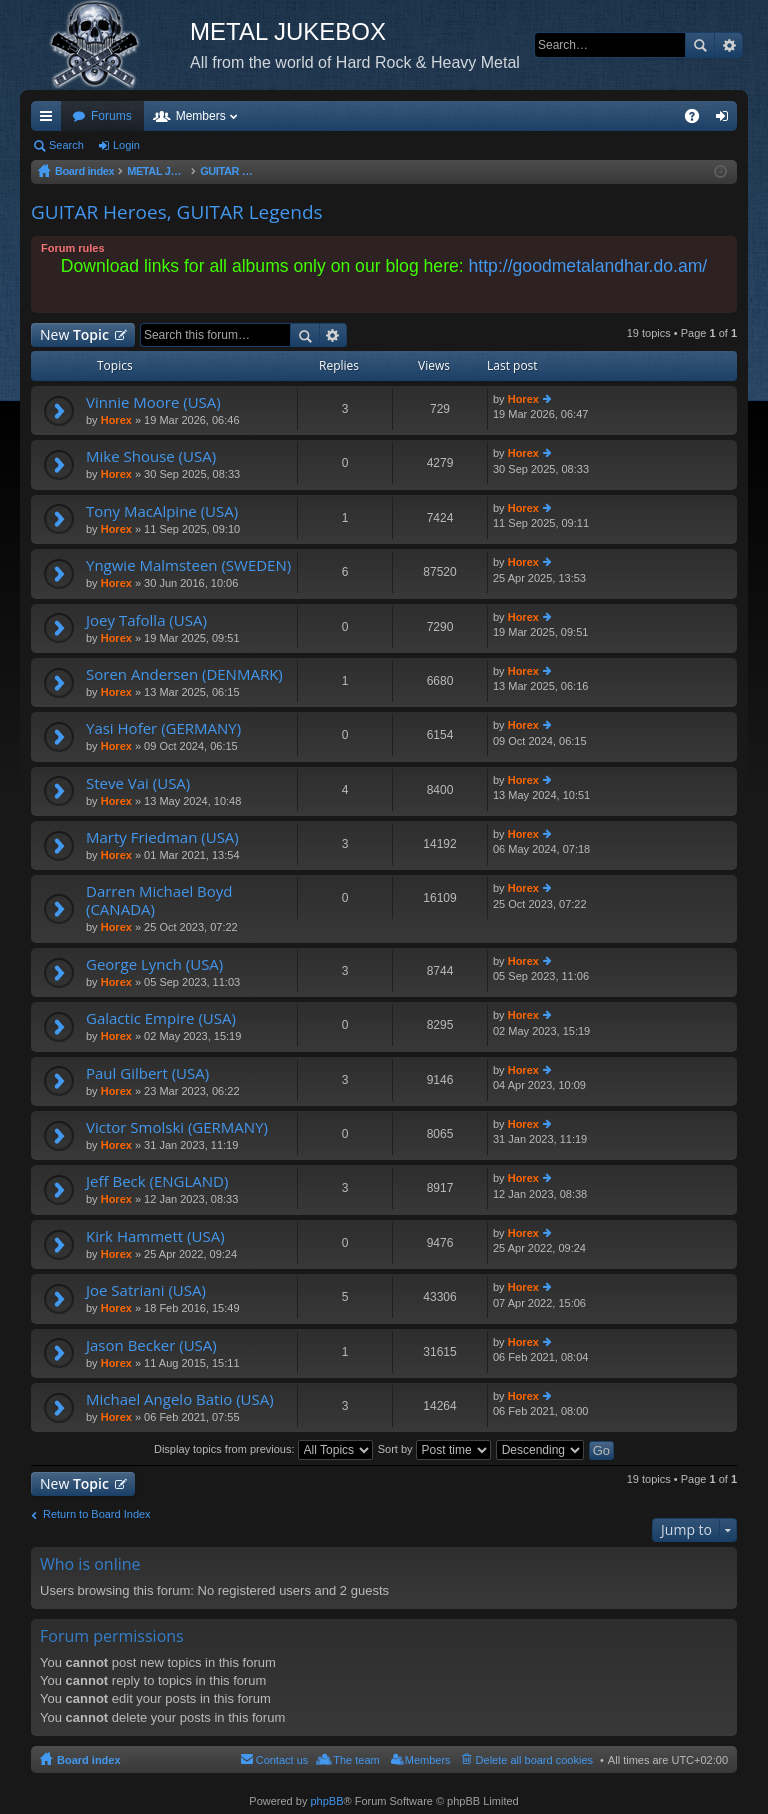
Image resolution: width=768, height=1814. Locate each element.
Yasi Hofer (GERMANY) (163, 728)
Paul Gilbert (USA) (147, 1073)
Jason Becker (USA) (151, 1345)
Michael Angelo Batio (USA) (180, 1399)
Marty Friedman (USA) (162, 837)
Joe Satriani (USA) (146, 1290)
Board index (89, 1760)
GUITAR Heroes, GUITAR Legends (177, 212)
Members (201, 116)
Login (126, 145)
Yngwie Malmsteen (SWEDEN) (188, 565)
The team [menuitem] (356, 1760)
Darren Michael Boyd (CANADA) (159, 900)
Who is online (90, 1564)
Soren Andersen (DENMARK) (184, 674)
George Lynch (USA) (154, 964)
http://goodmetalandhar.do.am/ (588, 266)
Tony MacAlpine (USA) (162, 511)
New (74, 334)
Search (700, 45)
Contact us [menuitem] (282, 1760)
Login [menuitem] (726, 120)
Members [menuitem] (428, 1760)
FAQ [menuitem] (698, 120)
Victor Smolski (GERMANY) (177, 1127)
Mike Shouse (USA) (151, 456)
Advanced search (728, 45)
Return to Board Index (97, 1514)
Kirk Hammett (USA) (155, 1236)
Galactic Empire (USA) (161, 1018)
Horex (116, 420)
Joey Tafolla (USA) (146, 620)
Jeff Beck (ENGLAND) (157, 1181)
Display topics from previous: (263, 1449)
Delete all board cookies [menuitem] (534, 1760)
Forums (111, 116)
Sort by (434, 1449)
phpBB (326, 1801)
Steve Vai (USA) (138, 783)
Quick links (50, 120)
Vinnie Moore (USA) (153, 402)
